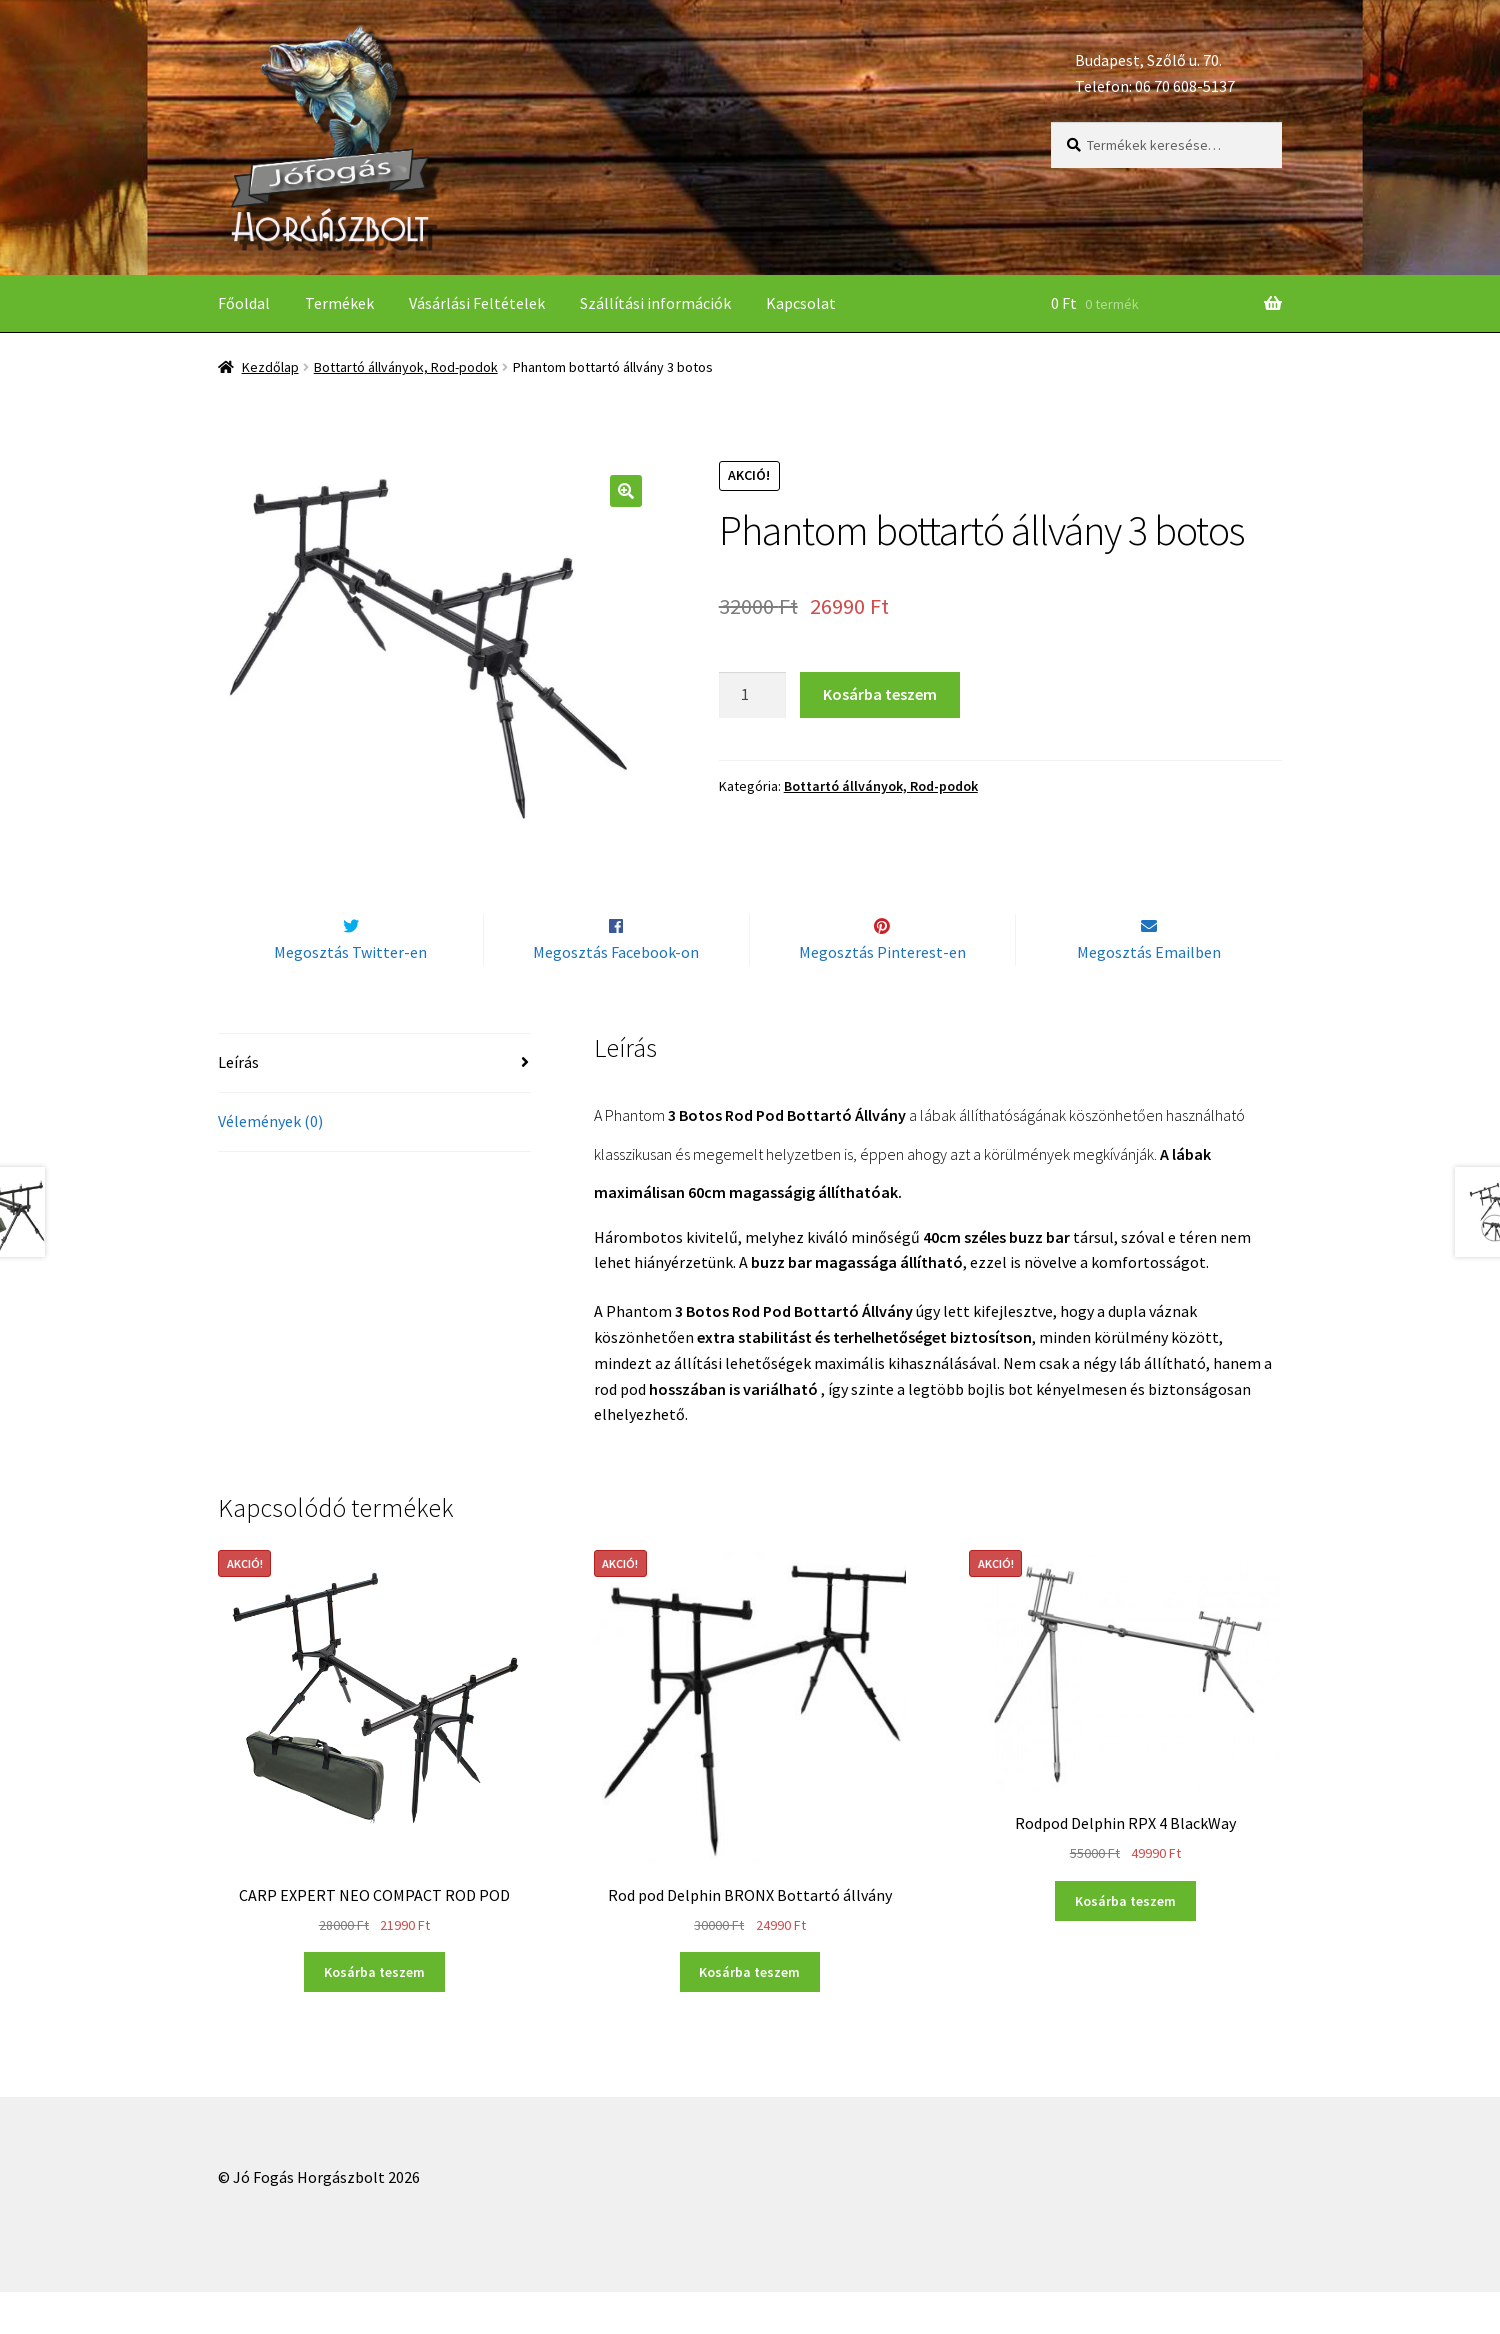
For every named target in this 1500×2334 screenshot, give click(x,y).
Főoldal (244, 303)
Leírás (238, 1105)
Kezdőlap (270, 367)
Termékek (339, 303)
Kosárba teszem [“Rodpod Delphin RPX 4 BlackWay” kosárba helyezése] (1125, 1943)
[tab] (374, 1106)
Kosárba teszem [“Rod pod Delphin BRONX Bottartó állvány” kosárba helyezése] (749, 2014)
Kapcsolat (801, 303)
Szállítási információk (655, 303)
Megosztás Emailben (1149, 994)
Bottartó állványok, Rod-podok (406, 367)
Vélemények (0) (270, 1163)
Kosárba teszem (880, 694)
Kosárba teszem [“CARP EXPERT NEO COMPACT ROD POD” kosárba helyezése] (374, 2014)
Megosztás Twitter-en (350, 994)
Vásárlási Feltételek (477, 303)
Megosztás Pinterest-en (882, 994)
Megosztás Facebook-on (616, 994)
